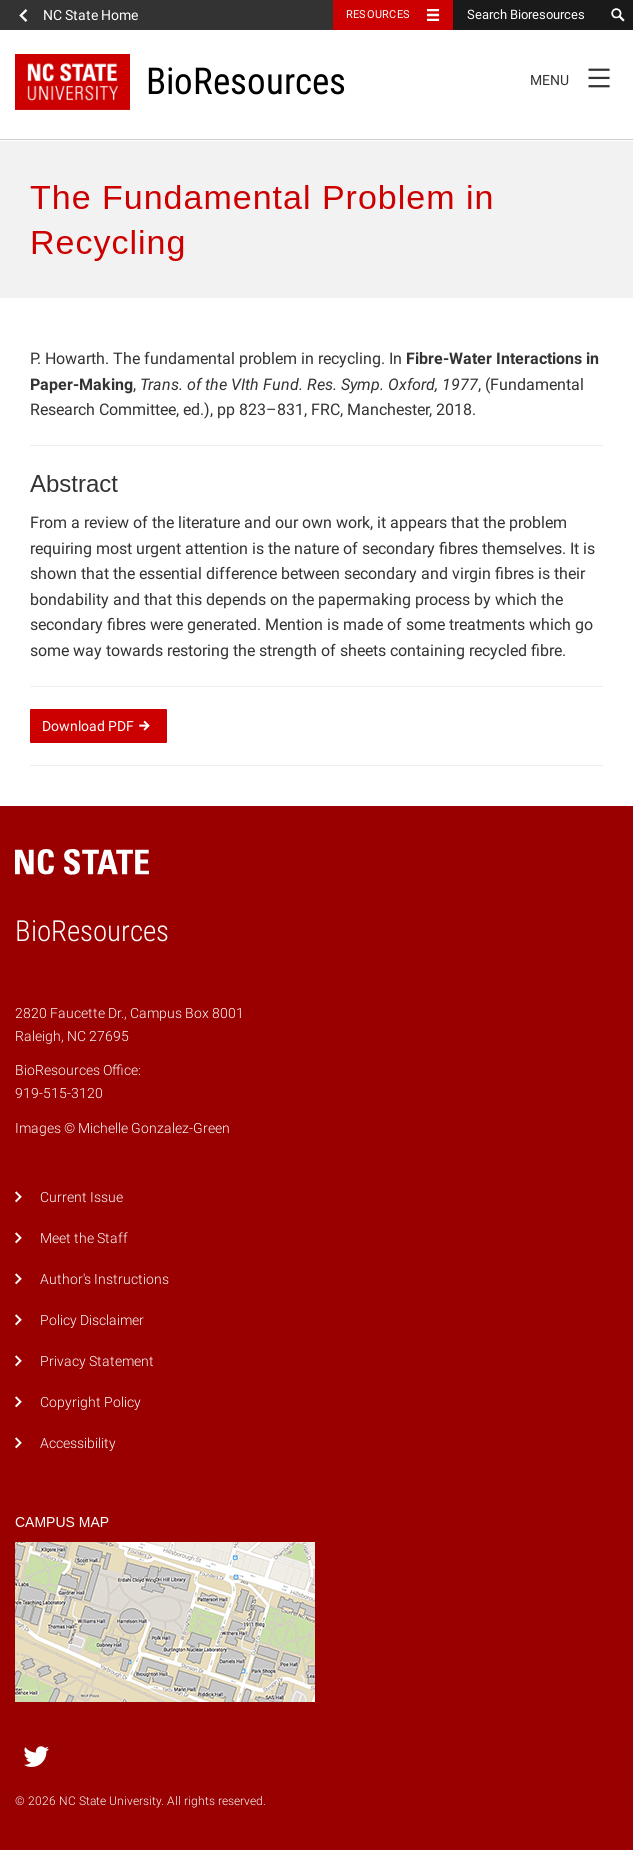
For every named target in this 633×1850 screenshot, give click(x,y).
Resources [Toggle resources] (378, 14)
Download (98, 726)
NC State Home (90, 15)
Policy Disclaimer (92, 1320)
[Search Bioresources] (528, 15)
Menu (576, 77)
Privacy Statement (97, 1361)
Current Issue (81, 1197)
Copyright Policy (90, 1402)
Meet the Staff (84, 1238)
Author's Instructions (104, 1279)
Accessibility (78, 1443)
